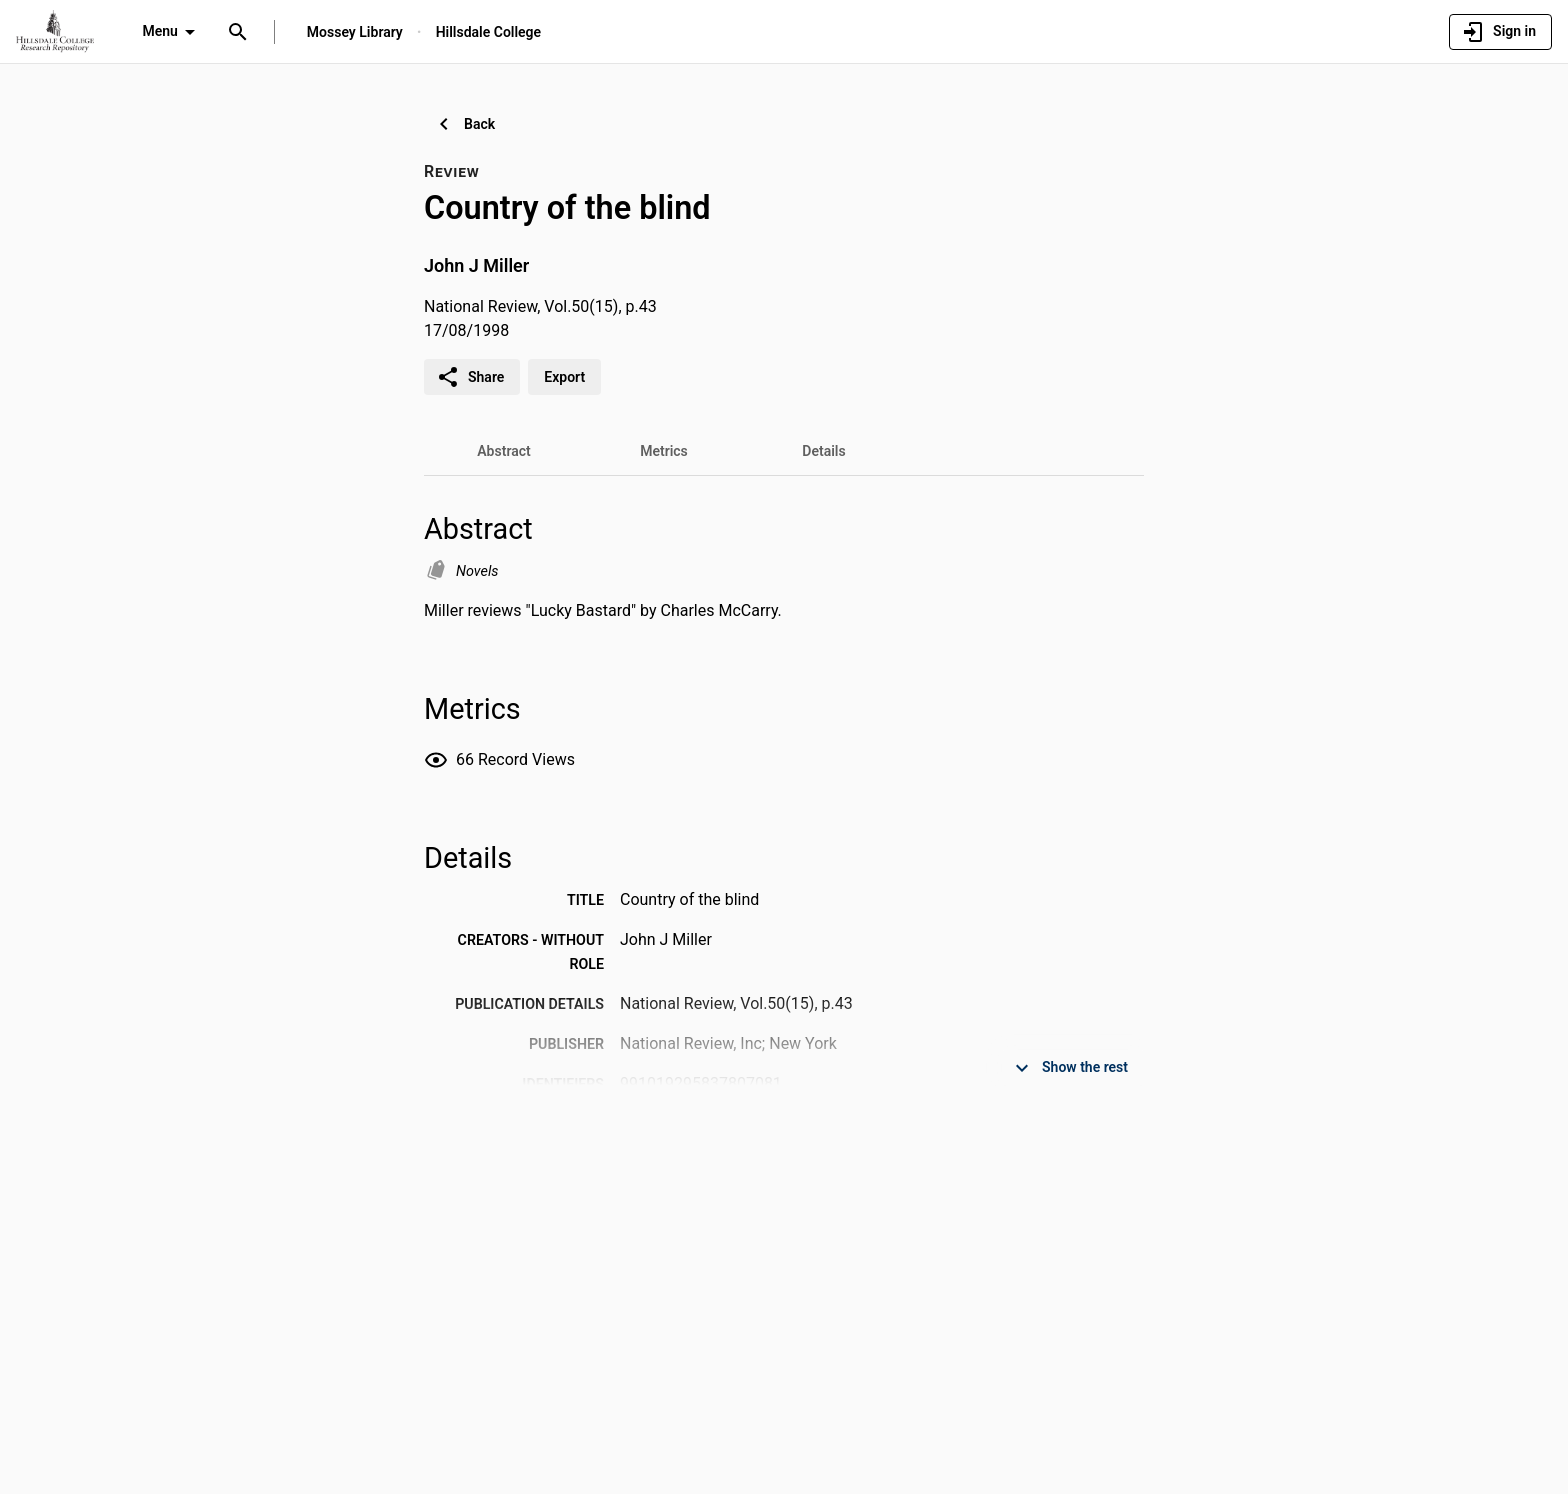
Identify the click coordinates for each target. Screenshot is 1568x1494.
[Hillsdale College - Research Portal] (55, 31)
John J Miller (476, 265)
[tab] (504, 451)
